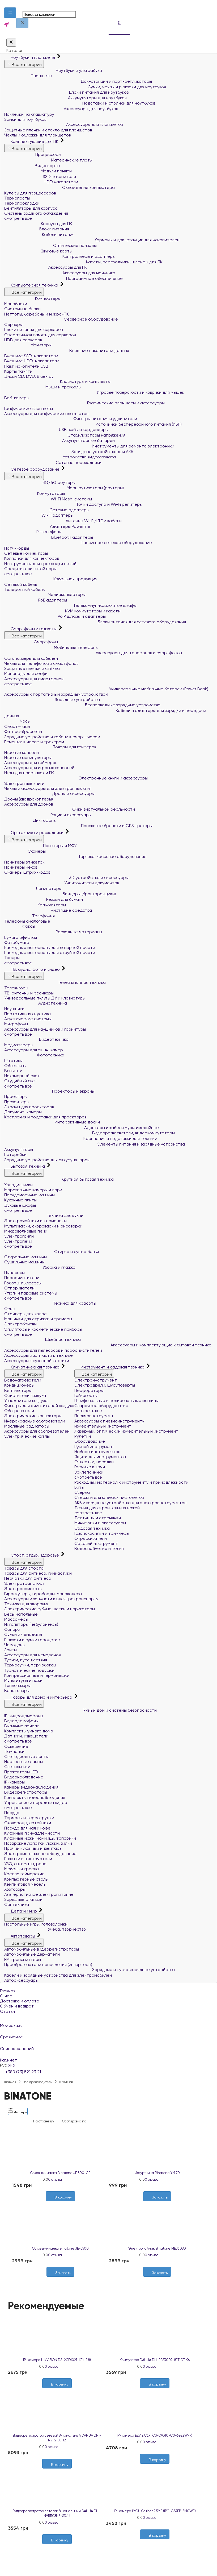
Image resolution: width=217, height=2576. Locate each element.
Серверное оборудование (61, 319)
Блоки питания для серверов (33, 329)
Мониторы (28, 344)
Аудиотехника (35, 1003)
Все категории (24, 64)
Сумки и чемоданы (23, 1634)
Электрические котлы (27, 1436)
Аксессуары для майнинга (59, 272)
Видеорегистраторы (25, 1792)
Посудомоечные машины (29, 1194)
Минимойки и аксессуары (100, 1522)
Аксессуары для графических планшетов (46, 413)
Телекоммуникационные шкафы (70, 605)
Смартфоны (31, 641)
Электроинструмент (95, 1380)
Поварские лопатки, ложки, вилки (38, 1843)
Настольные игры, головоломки (35, 1924)
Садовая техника (92, 1528)
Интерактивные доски (52, 1122)
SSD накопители (40, 176)
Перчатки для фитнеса (27, 1578)
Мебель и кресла (21, 1868)
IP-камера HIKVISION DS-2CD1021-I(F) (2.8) (57, 2360)
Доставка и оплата (19, 2000)
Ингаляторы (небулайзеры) (31, 1624)
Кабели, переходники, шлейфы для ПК (83, 261)
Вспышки (13, 1070)
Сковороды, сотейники (27, 1822)
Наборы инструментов (97, 1451)
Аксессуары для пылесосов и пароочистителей (53, 1350)
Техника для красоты (50, 1303)
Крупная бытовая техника (59, 1179)
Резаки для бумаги (43, 899)
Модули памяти (38, 170)
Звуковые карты (38, 251)
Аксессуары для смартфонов (33, 678)
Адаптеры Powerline (47, 526)
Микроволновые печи (25, 1231)
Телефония (29, 915)
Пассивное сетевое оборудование (78, 542)
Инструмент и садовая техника (110, 1367)
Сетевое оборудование (32, 469)
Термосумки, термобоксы (30, 1664)
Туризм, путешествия (25, 1659)
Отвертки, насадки (94, 1461)
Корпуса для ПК (38, 223)
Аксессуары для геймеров (30, 762)
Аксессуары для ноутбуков (61, 108)
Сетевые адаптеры (46, 509)
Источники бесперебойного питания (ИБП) (93, 424)
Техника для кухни (43, 1215)
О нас (6, 1995)
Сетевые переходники (52, 462)
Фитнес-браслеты (23, 731)
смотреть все (18, 218)
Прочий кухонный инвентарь (32, 1848)
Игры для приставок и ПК (29, 772)
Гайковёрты (85, 1395)
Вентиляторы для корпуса (31, 208)
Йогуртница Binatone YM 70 (157, 2173)
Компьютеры (32, 298)
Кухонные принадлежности (32, 1833)
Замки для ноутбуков (25, 119)
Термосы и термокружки (29, 1817)
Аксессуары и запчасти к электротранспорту (51, 1598)
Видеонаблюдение (23, 1776)
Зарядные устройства (52, 699)
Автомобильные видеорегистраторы (41, 1949)
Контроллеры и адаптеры (59, 256)
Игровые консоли (21, 752)
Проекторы (15, 1096)
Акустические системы (28, 1018)
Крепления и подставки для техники (80, 1138)
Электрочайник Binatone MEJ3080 (157, 2248)
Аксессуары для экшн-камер (33, 1049)
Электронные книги (24, 783)
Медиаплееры (18, 1044)
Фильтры (17, 2111)
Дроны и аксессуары (49, 793)
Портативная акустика (27, 1013)
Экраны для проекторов (29, 1106)
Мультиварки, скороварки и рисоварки (43, 1226)
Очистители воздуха (25, 1395)
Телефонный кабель (24, 589)
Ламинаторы (33, 888)
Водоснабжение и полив (99, 1548)
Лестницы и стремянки (97, 1517)
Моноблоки (15, 303)
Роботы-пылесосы (22, 1282)
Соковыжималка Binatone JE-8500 (60, 2248)
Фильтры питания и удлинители (70, 418)
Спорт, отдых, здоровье (32, 1555)
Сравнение (108, 2033)
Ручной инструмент (94, 1446)
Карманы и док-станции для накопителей (92, 239)
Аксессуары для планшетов (63, 124)
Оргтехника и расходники (34, 832)
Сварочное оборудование (101, 1405)
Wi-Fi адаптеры (38, 515)
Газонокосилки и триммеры (101, 1533)
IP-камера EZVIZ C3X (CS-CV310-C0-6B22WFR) (155, 2435)
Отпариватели (19, 1288)
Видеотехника (36, 1039)
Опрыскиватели (90, 1538)
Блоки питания (36, 228)
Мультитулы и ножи (23, 1680)
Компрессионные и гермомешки (36, 1675)
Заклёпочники (88, 1472)
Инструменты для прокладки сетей (40, 563)
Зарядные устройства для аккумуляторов (46, 1159)
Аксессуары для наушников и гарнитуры (45, 1029)
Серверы (13, 324)
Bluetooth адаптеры (48, 537)
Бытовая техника (25, 1166)
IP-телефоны (33, 531)
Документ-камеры (23, 1111)
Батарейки (15, 1154)
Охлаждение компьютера (59, 187)
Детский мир (21, 1911)
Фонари (12, 1629)
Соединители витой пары (30, 568)
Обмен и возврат (17, 2006)
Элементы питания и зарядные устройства (94, 1144)
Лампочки (14, 1751)
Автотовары (20, 1936)
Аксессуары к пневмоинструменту (109, 1421)
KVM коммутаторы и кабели (62, 610)
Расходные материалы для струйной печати (49, 952)
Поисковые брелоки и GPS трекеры (78, 825)
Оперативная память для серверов (40, 334)
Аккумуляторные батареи (59, 440)
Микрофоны (16, 1023)
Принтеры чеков (20, 867)
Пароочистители (21, 1277)
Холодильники (18, 1184)
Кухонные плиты (20, 1199)
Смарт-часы (17, 726)
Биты (79, 1487)
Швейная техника (42, 1339)
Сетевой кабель (20, 584)
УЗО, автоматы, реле (25, 1863)
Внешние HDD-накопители (31, 360)
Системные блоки (22, 308)
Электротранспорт (24, 1583)
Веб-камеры (16, 397)
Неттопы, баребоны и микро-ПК (36, 314)
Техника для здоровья (26, 1603)
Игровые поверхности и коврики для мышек (94, 392)
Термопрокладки (21, 203)
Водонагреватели (22, 1380)
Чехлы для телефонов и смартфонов (41, 663)
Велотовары (16, 1690)
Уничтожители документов (61, 882)
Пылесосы (14, 1272)
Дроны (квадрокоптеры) (28, 799)
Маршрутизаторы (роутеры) (64, 487)
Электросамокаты (23, 1588)
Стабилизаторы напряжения (64, 435)
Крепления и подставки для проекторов (45, 1116)
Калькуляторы (35, 904)
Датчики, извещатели (26, 1736)
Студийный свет (20, 1080)
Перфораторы (89, 1390)
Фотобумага (16, 942)
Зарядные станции (23, 1899)
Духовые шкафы (20, 1205)
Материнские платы (48, 160)
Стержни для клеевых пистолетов (109, 1497)
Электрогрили (19, 1236)
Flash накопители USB (26, 366)
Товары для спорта (24, 1568)
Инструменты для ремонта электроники (89, 446)
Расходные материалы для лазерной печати (49, 947)
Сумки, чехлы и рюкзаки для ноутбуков (85, 86)
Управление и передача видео (35, 1802)
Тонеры (12, 957)
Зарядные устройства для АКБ (68, 451)
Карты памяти (18, 371)
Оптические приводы (50, 245)
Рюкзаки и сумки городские (32, 1639)
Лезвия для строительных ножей (107, 1507)
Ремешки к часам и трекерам (34, 741)
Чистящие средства (48, 910)
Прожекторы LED (21, 1771)
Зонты (10, 1649)
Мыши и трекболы (42, 386)
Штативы (13, 1060)
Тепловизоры (17, 1685)
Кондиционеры (19, 1385)
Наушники (14, 1008)
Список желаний (108, 2045)
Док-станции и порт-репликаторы (78, 81)
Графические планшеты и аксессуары (84, 402)
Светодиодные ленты (26, 1756)
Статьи (7, 2011)
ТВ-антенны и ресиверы (29, 992)
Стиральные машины (25, 1256)
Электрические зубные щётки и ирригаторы (49, 1608)
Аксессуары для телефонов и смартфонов (93, 652)
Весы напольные (21, 1614)
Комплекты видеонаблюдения (34, 1797)
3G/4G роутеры (39, 482)
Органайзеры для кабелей (31, 658)
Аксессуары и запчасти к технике (38, 1355)
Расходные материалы (53, 931)
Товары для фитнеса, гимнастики (38, 1573)
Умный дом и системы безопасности (80, 1710)
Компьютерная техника (31, 285)
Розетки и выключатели (28, 1858)
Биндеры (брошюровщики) (60, 893)
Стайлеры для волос (25, 1313)
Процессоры (32, 154)
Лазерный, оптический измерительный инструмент (126, 1431)
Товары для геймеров (50, 746)
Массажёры (16, 1619)
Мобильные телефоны (51, 647)
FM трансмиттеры (22, 1959)
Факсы (19, 926)
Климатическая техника (32, 1367)
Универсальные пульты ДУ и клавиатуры (44, 998)
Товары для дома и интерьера (38, 1697)
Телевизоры (16, 987)
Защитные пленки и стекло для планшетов (48, 129)
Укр (11, 2065)
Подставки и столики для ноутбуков (79, 103)
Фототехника (34, 1054)
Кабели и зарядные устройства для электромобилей (58, 1975)
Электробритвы (20, 1323)
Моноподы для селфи (26, 673)
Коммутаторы (34, 493)
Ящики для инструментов (100, 1456)
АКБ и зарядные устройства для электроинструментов (130, 1502)
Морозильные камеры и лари (33, 1189)
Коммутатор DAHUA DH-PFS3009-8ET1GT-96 (155, 2360)
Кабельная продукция (50, 578)
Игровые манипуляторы (28, 757)
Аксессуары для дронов (28, 804)
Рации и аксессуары (47, 814)
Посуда (11, 1812)
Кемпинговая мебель (24, 1884)
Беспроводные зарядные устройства (82, 704)
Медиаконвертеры (45, 594)
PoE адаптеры (35, 600)
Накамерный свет (22, 1075)
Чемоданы (14, 1644)
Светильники (17, 1766)
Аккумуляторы (18, 1149)
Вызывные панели (21, 1725)
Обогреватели (19, 1410)
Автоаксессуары (21, 1980)
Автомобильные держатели (32, 1954)
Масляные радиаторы (26, 1426)
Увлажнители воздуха (26, 1400)
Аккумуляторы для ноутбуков (65, 97)
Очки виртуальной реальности (69, 809)
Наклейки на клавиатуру (29, 114)
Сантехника (16, 1904)
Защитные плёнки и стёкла (32, 668)
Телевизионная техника (55, 982)
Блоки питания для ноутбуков (66, 92)
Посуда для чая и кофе (27, 1828)
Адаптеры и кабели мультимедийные (81, 1127)
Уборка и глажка (39, 1267)
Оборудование (89, 1441)
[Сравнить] (63, 2279)
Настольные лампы (23, 1761)
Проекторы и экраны (49, 1091)
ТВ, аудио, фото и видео (32, 969)
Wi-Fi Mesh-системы (48, 498)
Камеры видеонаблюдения (31, 1787)
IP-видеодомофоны (23, 1715)
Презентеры (16, 1101)
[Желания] (57, 2279)
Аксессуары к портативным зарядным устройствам (56, 694)
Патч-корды (16, 548)
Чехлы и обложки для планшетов (37, 135)
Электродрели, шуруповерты (104, 1385)
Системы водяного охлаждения (36, 213)
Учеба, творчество (45, 1929)
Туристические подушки (29, 1670)
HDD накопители (41, 181)
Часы (17, 721)
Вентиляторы (18, 1390)
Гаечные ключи (89, 1466)
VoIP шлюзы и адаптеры (55, 616)
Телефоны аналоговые (27, 921)
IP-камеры (14, 1782)
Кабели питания (39, 234)
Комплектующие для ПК (31, 141)
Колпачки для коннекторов (31, 558)
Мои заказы (108, 2022)
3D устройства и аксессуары (66, 877)
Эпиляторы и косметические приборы (43, 1329)
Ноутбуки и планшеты (30, 57)
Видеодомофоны (21, 1720)
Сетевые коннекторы (26, 553)
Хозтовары (14, 1889)
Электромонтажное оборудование (40, 1853)
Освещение (16, 1746)
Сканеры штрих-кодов (27, 872)
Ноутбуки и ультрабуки (53, 70)
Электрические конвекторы (33, 1415)
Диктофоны (30, 820)
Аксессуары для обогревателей (37, 1431)
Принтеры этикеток (24, 862)
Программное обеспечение (63, 278)
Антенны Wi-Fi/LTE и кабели (63, 520)
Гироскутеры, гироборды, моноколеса (43, 1593)
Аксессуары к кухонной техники (36, 1360)
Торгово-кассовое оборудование (75, 856)
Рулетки (82, 1436)
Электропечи (18, 1241)
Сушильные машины (24, 1261)
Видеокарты (32, 165)
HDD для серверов (23, 339)
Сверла (82, 1492)
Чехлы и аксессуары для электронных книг (47, 788)
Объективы (15, 1065)
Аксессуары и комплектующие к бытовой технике (107, 1344)
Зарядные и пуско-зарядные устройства (89, 1969)
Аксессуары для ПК (45, 267)
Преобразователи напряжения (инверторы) (48, 1964)
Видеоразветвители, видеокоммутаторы (89, 1132)
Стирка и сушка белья (51, 1251)
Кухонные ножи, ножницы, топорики (40, 1838)
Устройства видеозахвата (60, 456)
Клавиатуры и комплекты (57, 381)
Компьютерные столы (26, 1879)
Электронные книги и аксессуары (76, 778)
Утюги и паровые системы (30, 1293)
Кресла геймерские (24, 1873)
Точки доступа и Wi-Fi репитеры (73, 504)
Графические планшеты (28, 408)
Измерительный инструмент (102, 1426)
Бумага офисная (20, 937)
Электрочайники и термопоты (35, 1220)
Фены (9, 1308)
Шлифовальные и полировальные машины (116, 1400)
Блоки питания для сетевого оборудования (95, 621)
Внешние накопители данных (66, 350)
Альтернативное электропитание (39, 1894)
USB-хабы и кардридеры (56, 429)
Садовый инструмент (96, 1543)
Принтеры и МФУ (40, 845)
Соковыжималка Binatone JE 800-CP (60, 2173)
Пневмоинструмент (94, 1415)
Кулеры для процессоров (30, 193)
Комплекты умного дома (28, 1730)
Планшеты (28, 75)
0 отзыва (55, 2179)
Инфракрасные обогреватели (34, 1421)
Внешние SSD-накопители (31, 355)
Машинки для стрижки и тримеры (38, 1318)
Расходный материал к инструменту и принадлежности (131, 1482)
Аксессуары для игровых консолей (39, 767)
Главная (7, 1990)
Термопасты (17, 198)
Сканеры (25, 851)
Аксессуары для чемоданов (32, 1654)
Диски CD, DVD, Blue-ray (29, 376)
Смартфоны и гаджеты (31, 628)
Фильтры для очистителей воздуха (39, 1405)
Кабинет (108, 2057)
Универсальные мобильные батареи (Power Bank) (106, 688)
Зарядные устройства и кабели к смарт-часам (52, 736)
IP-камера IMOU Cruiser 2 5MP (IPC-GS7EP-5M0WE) (155, 2511)
